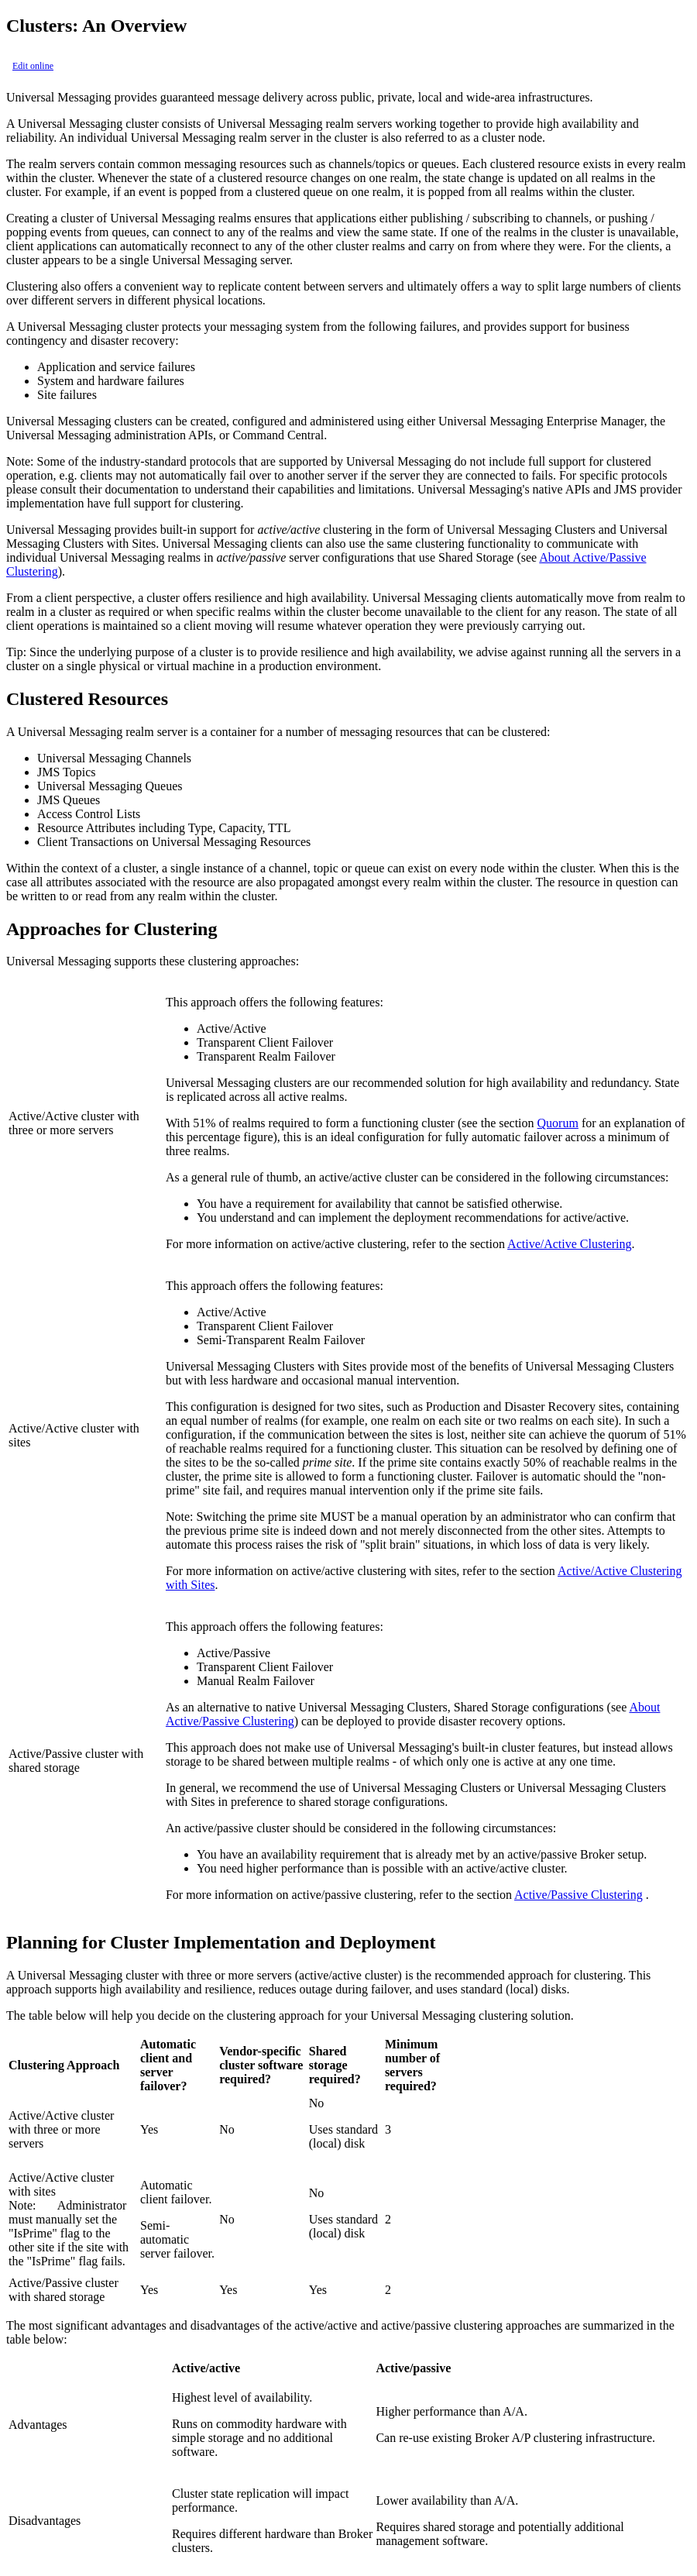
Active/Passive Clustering (578, 1894)
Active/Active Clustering (569, 1243)
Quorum (558, 1123)
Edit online (32, 65)
